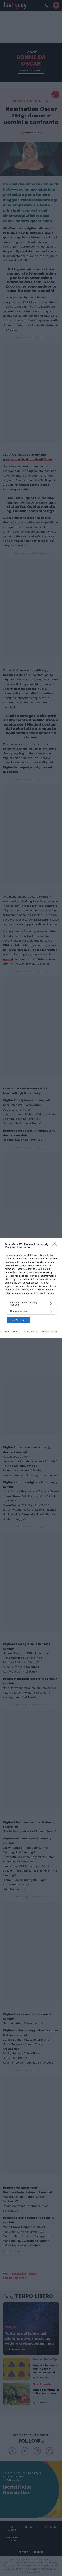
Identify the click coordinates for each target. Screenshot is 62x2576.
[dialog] (31, 1288)
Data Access (30, 1331)
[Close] (55, 1245)
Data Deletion (12, 1331)
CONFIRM (18, 1320)
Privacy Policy (49, 1331)
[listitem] (31, 1303)
